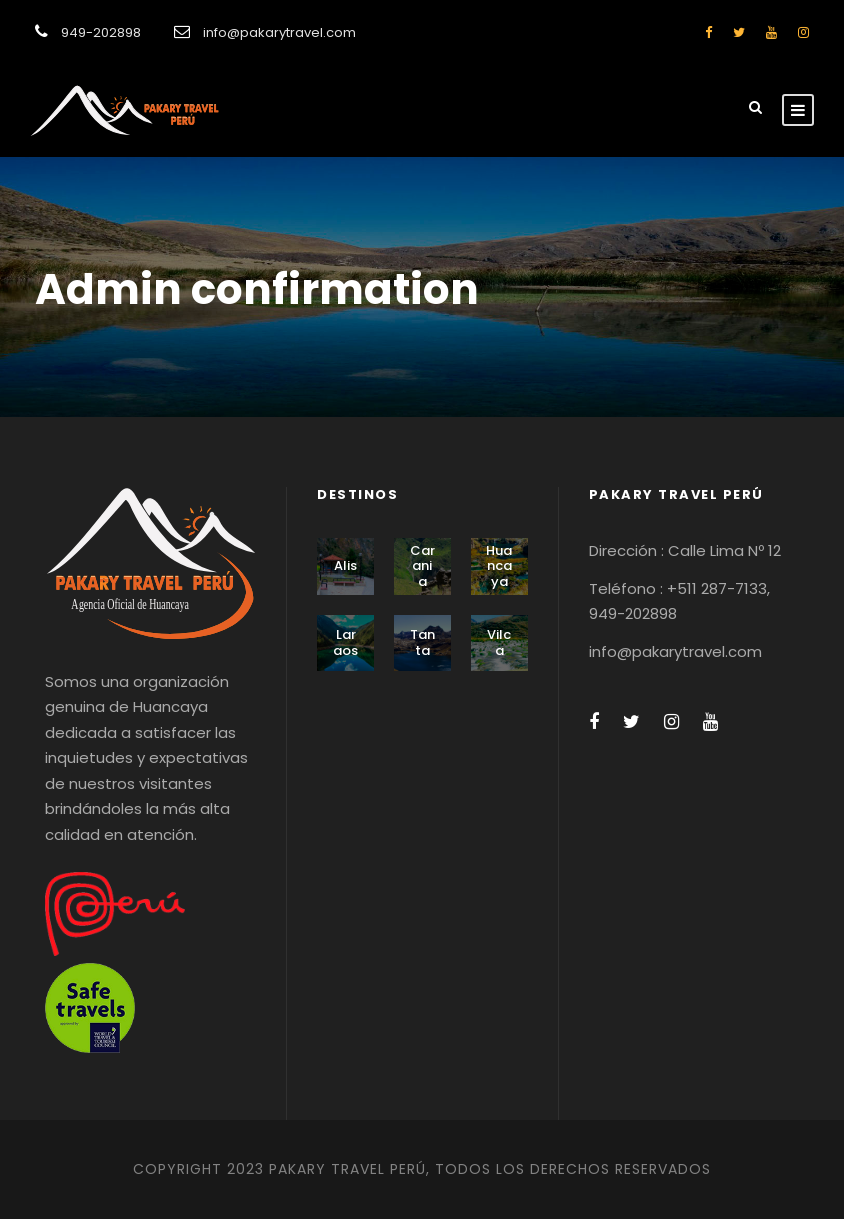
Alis (345, 565)
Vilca (499, 642)
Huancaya (499, 566)
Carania (422, 566)
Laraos (345, 642)
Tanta (422, 642)
